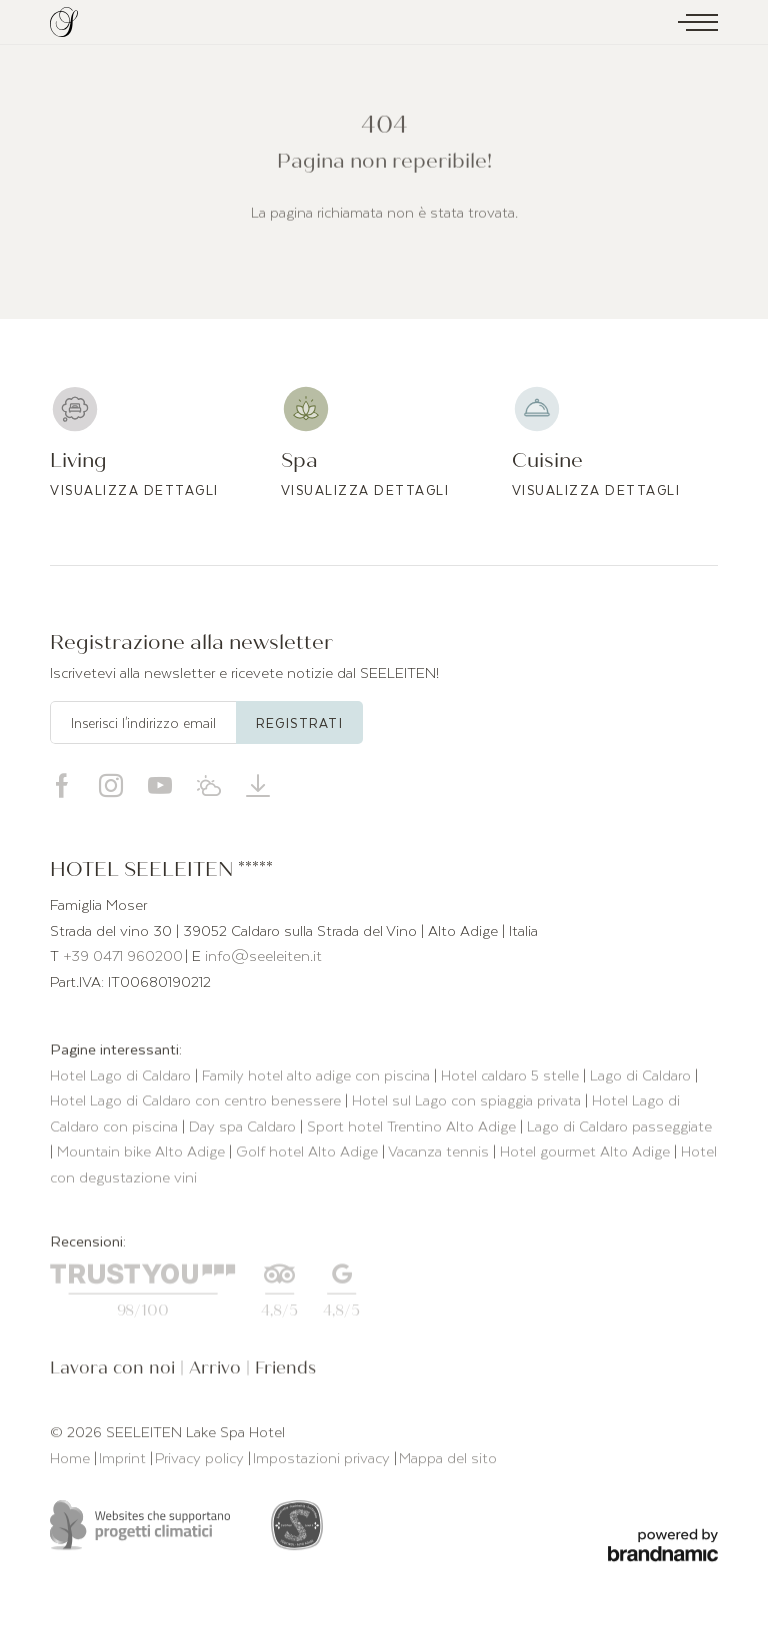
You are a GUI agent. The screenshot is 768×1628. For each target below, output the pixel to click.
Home (72, 1460)
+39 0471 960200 (123, 955)
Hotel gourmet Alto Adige (587, 1154)
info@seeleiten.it (263, 955)
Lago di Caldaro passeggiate (619, 1128)
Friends (285, 1370)
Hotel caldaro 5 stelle (512, 1077)
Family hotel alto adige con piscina (318, 1077)
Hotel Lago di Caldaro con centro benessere (197, 1103)
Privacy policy (201, 1460)
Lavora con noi (115, 1370)
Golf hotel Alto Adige (309, 1154)
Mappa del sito (448, 1460)
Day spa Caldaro (244, 1128)
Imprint (124, 1460)
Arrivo (217, 1370)
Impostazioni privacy (323, 1460)
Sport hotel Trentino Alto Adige (413, 1128)
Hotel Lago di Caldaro (122, 1077)
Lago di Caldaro (642, 1077)
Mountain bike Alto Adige (143, 1154)
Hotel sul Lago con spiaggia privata (468, 1103)
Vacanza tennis (440, 1154)
